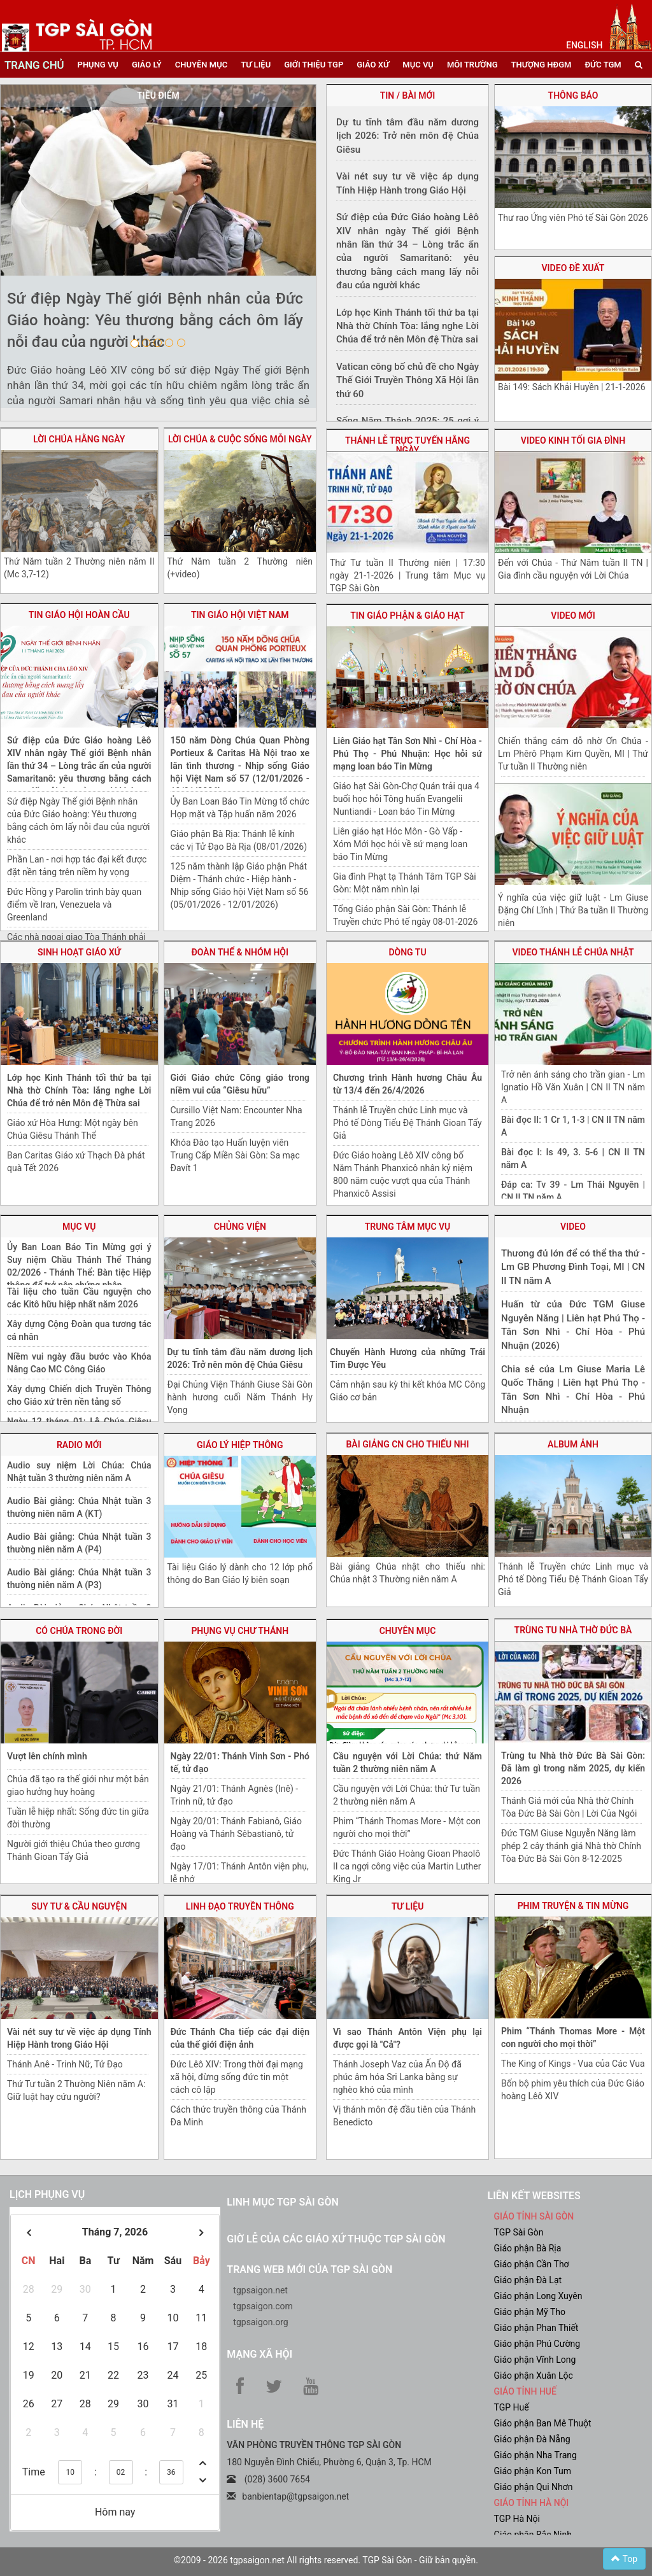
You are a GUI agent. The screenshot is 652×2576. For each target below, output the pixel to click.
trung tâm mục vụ (408, 1226)
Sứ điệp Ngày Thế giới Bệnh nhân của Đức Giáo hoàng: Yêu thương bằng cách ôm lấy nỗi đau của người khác (155, 320)
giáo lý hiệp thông (240, 1445)
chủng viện (240, 1226)
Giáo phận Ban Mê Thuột (542, 2423)
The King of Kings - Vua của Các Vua (573, 2064)
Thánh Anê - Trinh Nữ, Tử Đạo (65, 2064)
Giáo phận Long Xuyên (537, 2296)
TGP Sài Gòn (518, 2232)
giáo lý (147, 64)
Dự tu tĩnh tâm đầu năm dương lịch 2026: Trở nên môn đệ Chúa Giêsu (407, 135)
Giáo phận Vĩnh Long (534, 2359)
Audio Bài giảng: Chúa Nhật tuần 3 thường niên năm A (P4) (79, 1542)
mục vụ (418, 64)
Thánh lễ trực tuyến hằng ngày (407, 445)
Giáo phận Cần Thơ (531, 2264)
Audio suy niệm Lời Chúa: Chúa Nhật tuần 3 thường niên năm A (79, 1471)
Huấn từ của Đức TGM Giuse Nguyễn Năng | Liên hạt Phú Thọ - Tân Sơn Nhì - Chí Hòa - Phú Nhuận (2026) (573, 1325)
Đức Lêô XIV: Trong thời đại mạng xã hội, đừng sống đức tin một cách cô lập (237, 2077)
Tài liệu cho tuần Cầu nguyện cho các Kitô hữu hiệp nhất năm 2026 (79, 1297)
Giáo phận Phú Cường (536, 2344)
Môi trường (472, 64)
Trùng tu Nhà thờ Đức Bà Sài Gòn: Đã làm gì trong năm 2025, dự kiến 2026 (573, 1768)
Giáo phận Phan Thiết (535, 2328)
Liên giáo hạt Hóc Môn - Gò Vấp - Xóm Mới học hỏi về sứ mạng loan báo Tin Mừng (400, 844)
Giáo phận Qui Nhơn (532, 2487)
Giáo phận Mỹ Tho (529, 2312)
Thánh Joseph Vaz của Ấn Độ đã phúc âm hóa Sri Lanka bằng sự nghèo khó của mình (397, 2077)
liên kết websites (533, 2196)
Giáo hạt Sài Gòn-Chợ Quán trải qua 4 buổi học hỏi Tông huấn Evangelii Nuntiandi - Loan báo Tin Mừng (406, 799)
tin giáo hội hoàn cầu (79, 615)
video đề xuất (573, 268)
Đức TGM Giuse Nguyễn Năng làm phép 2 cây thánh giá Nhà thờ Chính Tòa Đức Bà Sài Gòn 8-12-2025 (571, 1846)
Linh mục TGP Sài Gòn (282, 2202)
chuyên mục (201, 64)
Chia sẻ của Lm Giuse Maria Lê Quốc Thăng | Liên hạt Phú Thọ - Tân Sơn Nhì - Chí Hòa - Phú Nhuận (573, 1389)
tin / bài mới (408, 95)
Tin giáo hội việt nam (240, 615)
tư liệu (256, 64)
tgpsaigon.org (260, 2322)
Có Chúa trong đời (79, 1631)
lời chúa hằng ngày (79, 439)
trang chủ (34, 65)
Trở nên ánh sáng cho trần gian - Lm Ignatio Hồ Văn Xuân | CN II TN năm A (573, 1087)
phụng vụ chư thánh (239, 1631)
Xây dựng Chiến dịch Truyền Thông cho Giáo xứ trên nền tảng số (79, 1395)
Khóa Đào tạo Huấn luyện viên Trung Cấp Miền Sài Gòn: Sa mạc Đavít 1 (235, 1155)
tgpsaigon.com (262, 2306)
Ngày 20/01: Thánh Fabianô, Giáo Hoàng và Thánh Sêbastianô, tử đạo (236, 1834)
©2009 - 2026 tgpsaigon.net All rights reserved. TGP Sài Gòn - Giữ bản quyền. (326, 2560)
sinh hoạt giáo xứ (79, 952)
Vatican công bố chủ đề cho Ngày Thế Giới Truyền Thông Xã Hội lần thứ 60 (407, 380)
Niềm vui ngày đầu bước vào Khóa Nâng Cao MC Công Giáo (79, 1362)
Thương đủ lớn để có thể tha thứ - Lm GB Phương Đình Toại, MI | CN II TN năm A (573, 1267)
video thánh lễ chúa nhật (573, 952)
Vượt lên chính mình (47, 1756)
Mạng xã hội (259, 2354)
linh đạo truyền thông (240, 1906)
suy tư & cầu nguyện (79, 1906)
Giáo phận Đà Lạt (527, 2280)
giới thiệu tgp (313, 64)
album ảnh (573, 1444)
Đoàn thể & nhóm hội (240, 952)
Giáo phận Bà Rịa (527, 2248)
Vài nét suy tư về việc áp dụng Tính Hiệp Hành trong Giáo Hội (407, 183)
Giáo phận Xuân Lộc (532, 2375)
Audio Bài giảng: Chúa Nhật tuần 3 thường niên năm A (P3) (79, 1578)
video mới (573, 615)
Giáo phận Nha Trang (534, 2455)
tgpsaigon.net (260, 2290)
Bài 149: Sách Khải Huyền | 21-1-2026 (572, 387)
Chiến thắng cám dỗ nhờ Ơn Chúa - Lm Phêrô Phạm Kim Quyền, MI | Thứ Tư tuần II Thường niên (573, 753)
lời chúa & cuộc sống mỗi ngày (240, 439)
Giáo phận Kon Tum (532, 2471)
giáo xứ (373, 64)
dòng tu (407, 952)
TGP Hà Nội (516, 2519)
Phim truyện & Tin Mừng (573, 1906)
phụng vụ (98, 64)
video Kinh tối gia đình (573, 440)
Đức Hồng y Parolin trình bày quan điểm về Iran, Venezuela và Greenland (74, 904)
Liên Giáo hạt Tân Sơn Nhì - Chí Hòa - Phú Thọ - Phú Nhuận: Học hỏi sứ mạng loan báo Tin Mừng (407, 753)
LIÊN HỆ (245, 2424)
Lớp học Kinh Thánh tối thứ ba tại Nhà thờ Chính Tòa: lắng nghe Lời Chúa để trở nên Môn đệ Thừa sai (79, 1090)
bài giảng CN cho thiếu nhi (407, 1444)
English (584, 45)
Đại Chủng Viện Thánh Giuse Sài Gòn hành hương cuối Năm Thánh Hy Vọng (240, 1397)
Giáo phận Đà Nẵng (531, 2439)
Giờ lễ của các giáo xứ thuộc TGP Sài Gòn (336, 2239)
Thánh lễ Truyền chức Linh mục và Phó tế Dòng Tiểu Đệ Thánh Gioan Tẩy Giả (407, 1123)
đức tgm (603, 64)
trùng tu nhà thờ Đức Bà (573, 1630)
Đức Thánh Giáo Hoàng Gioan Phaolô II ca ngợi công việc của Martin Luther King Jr (407, 1866)
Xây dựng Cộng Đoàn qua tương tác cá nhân (79, 1330)
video (573, 1226)
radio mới (79, 1445)
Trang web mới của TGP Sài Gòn (309, 2269)
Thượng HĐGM (541, 64)
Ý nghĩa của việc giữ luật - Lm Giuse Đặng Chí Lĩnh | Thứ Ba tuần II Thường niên (573, 910)
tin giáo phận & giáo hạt (407, 615)
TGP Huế (510, 2407)
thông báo (573, 95)
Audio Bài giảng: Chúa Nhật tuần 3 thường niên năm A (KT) (79, 1507)
